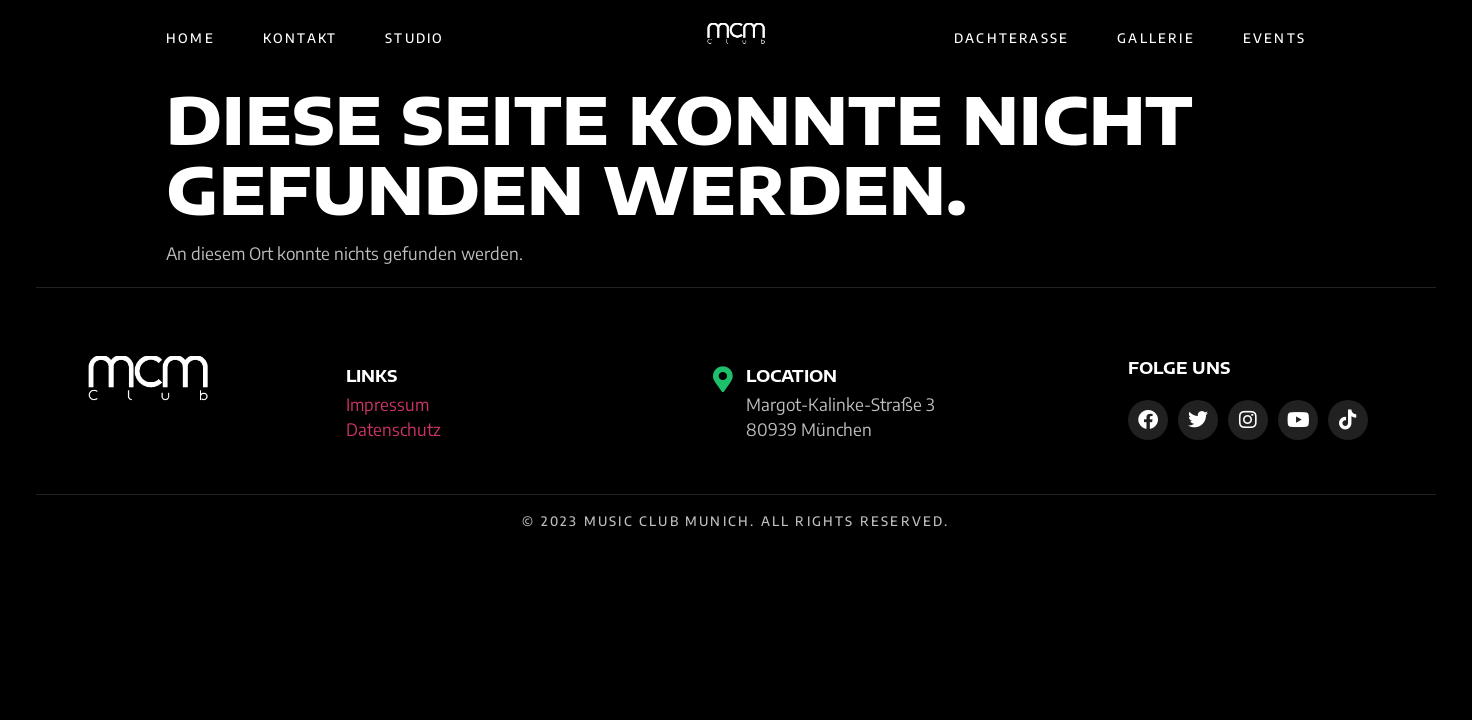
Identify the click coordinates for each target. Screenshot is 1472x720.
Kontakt (300, 38)
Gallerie (1156, 38)
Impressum (387, 404)
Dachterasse (1011, 38)
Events (1274, 38)
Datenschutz (393, 429)
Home (190, 38)
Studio (414, 38)
